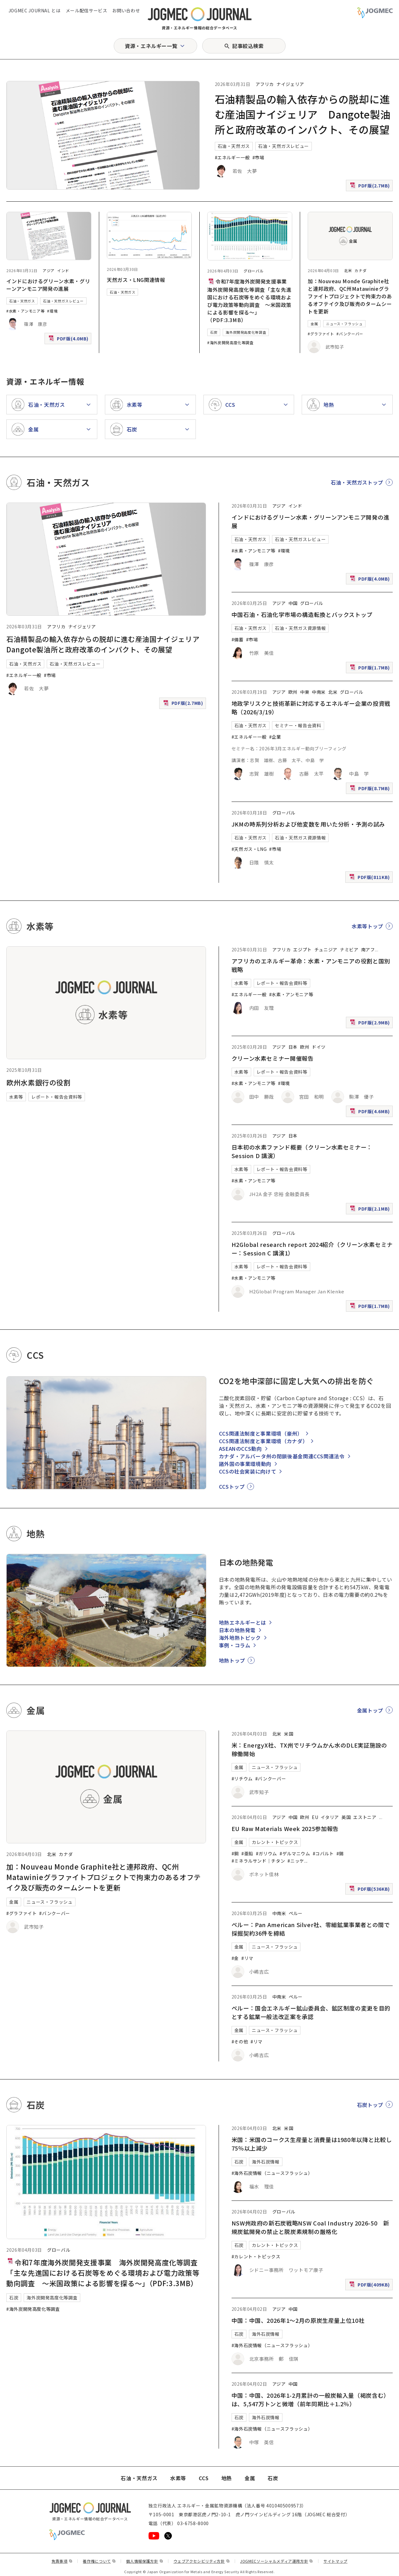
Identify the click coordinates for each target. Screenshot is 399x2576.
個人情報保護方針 (144, 2561)
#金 (235, 1958)
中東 (304, 692)
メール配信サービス (86, 10)
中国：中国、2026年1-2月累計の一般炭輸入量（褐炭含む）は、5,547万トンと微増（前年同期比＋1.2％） (311, 2399)
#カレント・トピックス (256, 2256)
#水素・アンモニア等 (25, 311)
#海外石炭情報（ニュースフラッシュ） (272, 2173)
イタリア (330, 1817)
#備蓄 (238, 639)
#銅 (235, 1853)
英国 (346, 1817)
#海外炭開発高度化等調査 (230, 342)
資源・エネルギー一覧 (151, 46)
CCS (204, 2478)
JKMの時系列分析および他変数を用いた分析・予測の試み (308, 824)
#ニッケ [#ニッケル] (295, 1861)
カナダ (360, 270)
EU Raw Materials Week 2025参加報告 (285, 1828)
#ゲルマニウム (295, 1853)
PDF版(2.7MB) (370, 187)
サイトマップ (335, 2561)
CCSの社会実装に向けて (247, 1471)
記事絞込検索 (248, 46)
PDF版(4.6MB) (370, 1112)
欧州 (293, 692)
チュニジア (325, 949)
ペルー (296, 1913)
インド (63, 270)
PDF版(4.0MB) (69, 340)
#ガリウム (266, 1853)
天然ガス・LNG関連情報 (136, 280)
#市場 (258, 157)
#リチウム (242, 1778)
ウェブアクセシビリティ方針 (201, 2561)
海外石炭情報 (266, 2161)
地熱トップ (232, 1660)
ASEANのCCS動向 (240, 1448)
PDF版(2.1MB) (370, 1210)
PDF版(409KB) (370, 2286)
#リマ (247, 1958)
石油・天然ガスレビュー (283, 146)
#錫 (340, 1853)
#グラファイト (321, 333)
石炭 (213, 332)
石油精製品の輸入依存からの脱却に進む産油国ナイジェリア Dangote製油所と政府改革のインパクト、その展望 (303, 114)
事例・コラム (235, 1645)
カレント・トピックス (275, 1842)
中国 (293, 603)
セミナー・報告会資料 (298, 725)
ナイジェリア (290, 84)
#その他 (240, 2041)
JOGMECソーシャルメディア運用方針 (276, 2561)
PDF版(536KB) (370, 1890)
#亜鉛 (247, 1853)
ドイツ (319, 1047)
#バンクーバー (349, 333)
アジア (49, 270)
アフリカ (265, 84)
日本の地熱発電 (237, 1630)
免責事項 (61, 2561)
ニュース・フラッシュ (344, 323)
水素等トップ (367, 926)
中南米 (319, 692)
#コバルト (323, 1853)
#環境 (52, 311)
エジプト (302, 949)
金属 (314, 323)
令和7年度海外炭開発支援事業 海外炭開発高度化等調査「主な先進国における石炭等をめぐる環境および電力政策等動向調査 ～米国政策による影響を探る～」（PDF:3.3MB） (249, 301)
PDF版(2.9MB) (370, 1024)
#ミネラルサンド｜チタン (258, 1861)
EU (315, 1817)
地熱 (226, 2478)
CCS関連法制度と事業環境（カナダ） (263, 1441)
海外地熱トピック (240, 1637)
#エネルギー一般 (232, 157)
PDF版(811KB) (370, 878)
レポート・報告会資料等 (56, 1097)
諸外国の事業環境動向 (245, 1464)
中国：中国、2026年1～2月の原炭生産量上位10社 (298, 2320)
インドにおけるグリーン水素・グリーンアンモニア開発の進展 (48, 284)
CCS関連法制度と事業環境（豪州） (261, 1433)
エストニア (364, 1817)
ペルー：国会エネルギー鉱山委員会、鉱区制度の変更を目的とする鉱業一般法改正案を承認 (311, 2012)
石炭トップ (370, 2105)
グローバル (253, 270)
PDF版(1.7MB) (370, 669)
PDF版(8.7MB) (370, 789)
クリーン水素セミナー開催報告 (273, 1058)
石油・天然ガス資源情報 (300, 628)
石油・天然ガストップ (357, 482)
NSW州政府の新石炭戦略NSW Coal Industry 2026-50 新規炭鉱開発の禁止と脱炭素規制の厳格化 (310, 2227)
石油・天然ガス (234, 146)
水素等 (16, 1097)
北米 (348, 270)
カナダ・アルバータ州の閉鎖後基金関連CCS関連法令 (282, 1456)
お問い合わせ (126, 10)
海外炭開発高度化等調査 (246, 332)
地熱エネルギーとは (242, 1622)
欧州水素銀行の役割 (38, 1082)
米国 (288, 1734)
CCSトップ (232, 1486)
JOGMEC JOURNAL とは (35, 10)
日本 (293, 1047)
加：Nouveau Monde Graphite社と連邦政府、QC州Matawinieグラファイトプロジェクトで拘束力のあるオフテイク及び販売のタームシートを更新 (350, 296)
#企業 (275, 737)
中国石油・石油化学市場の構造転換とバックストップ (302, 614)
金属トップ (370, 1710)
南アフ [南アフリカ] (368, 949)
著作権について (99, 2561)
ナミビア (349, 949)
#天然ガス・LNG (249, 849)
